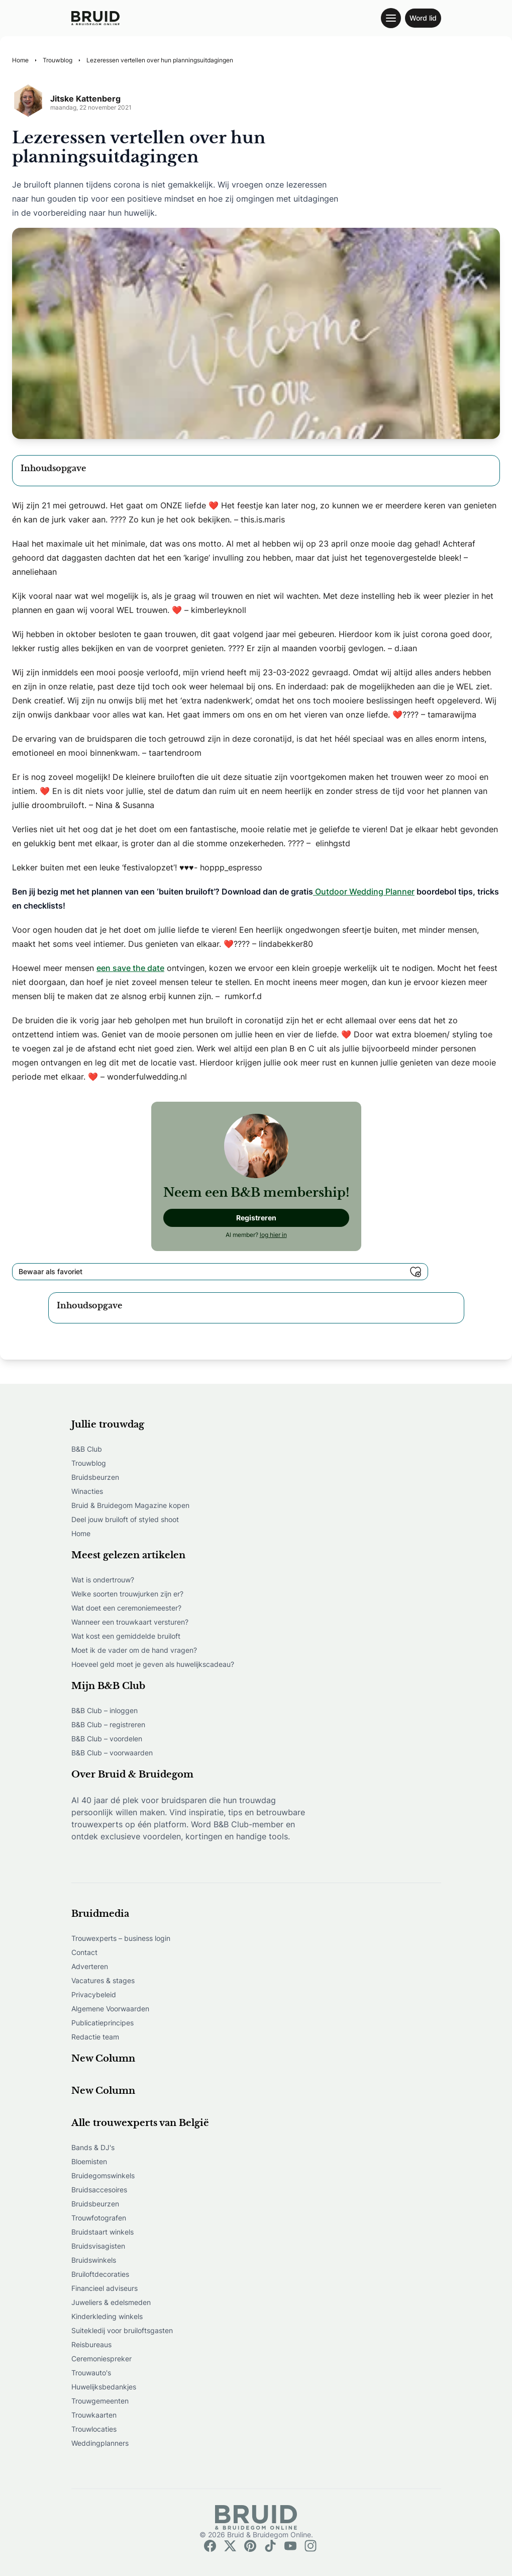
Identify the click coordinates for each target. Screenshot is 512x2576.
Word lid (423, 18)
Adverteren (89, 1966)
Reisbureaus (91, 2344)
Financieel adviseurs (104, 2288)
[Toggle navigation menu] (391, 18)
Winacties (87, 1491)
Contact (84, 1952)
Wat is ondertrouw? (102, 1579)
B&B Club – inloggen (104, 1710)
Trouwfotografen (98, 2218)
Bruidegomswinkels (103, 2175)
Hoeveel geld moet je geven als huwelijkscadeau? (152, 1664)
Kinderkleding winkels (107, 2316)
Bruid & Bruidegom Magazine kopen (130, 1505)
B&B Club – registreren (108, 1724)
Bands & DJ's (93, 2147)
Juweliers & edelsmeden (111, 2302)
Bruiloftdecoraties (100, 2274)
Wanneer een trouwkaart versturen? (129, 1622)
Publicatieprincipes (102, 2022)
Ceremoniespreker (101, 2358)
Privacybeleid (93, 1994)
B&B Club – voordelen (106, 1738)
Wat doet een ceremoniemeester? (126, 1608)
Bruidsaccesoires (99, 2189)
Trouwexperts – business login (120, 1938)
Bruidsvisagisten (98, 2246)
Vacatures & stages (103, 1980)
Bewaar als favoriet (220, 1272)
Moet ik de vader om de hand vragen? (134, 1650)
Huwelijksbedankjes (103, 2386)
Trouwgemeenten (100, 2401)
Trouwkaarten (94, 2415)
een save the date (130, 967)
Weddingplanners (100, 2443)
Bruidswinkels (93, 2260)
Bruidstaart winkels (102, 2232)
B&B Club (86, 1449)
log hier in (273, 1234)
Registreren (256, 1217)
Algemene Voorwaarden (110, 2008)
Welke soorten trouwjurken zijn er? (127, 1593)
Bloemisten (89, 2161)
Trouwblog (88, 1463)
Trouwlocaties (94, 2429)
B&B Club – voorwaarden (112, 1752)
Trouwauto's (91, 2372)
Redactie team (95, 2036)
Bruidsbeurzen (95, 1477)
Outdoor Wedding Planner (364, 891)
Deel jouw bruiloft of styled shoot (125, 1519)
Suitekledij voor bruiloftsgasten (122, 2330)
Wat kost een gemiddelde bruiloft (125, 1636)
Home (80, 1533)
